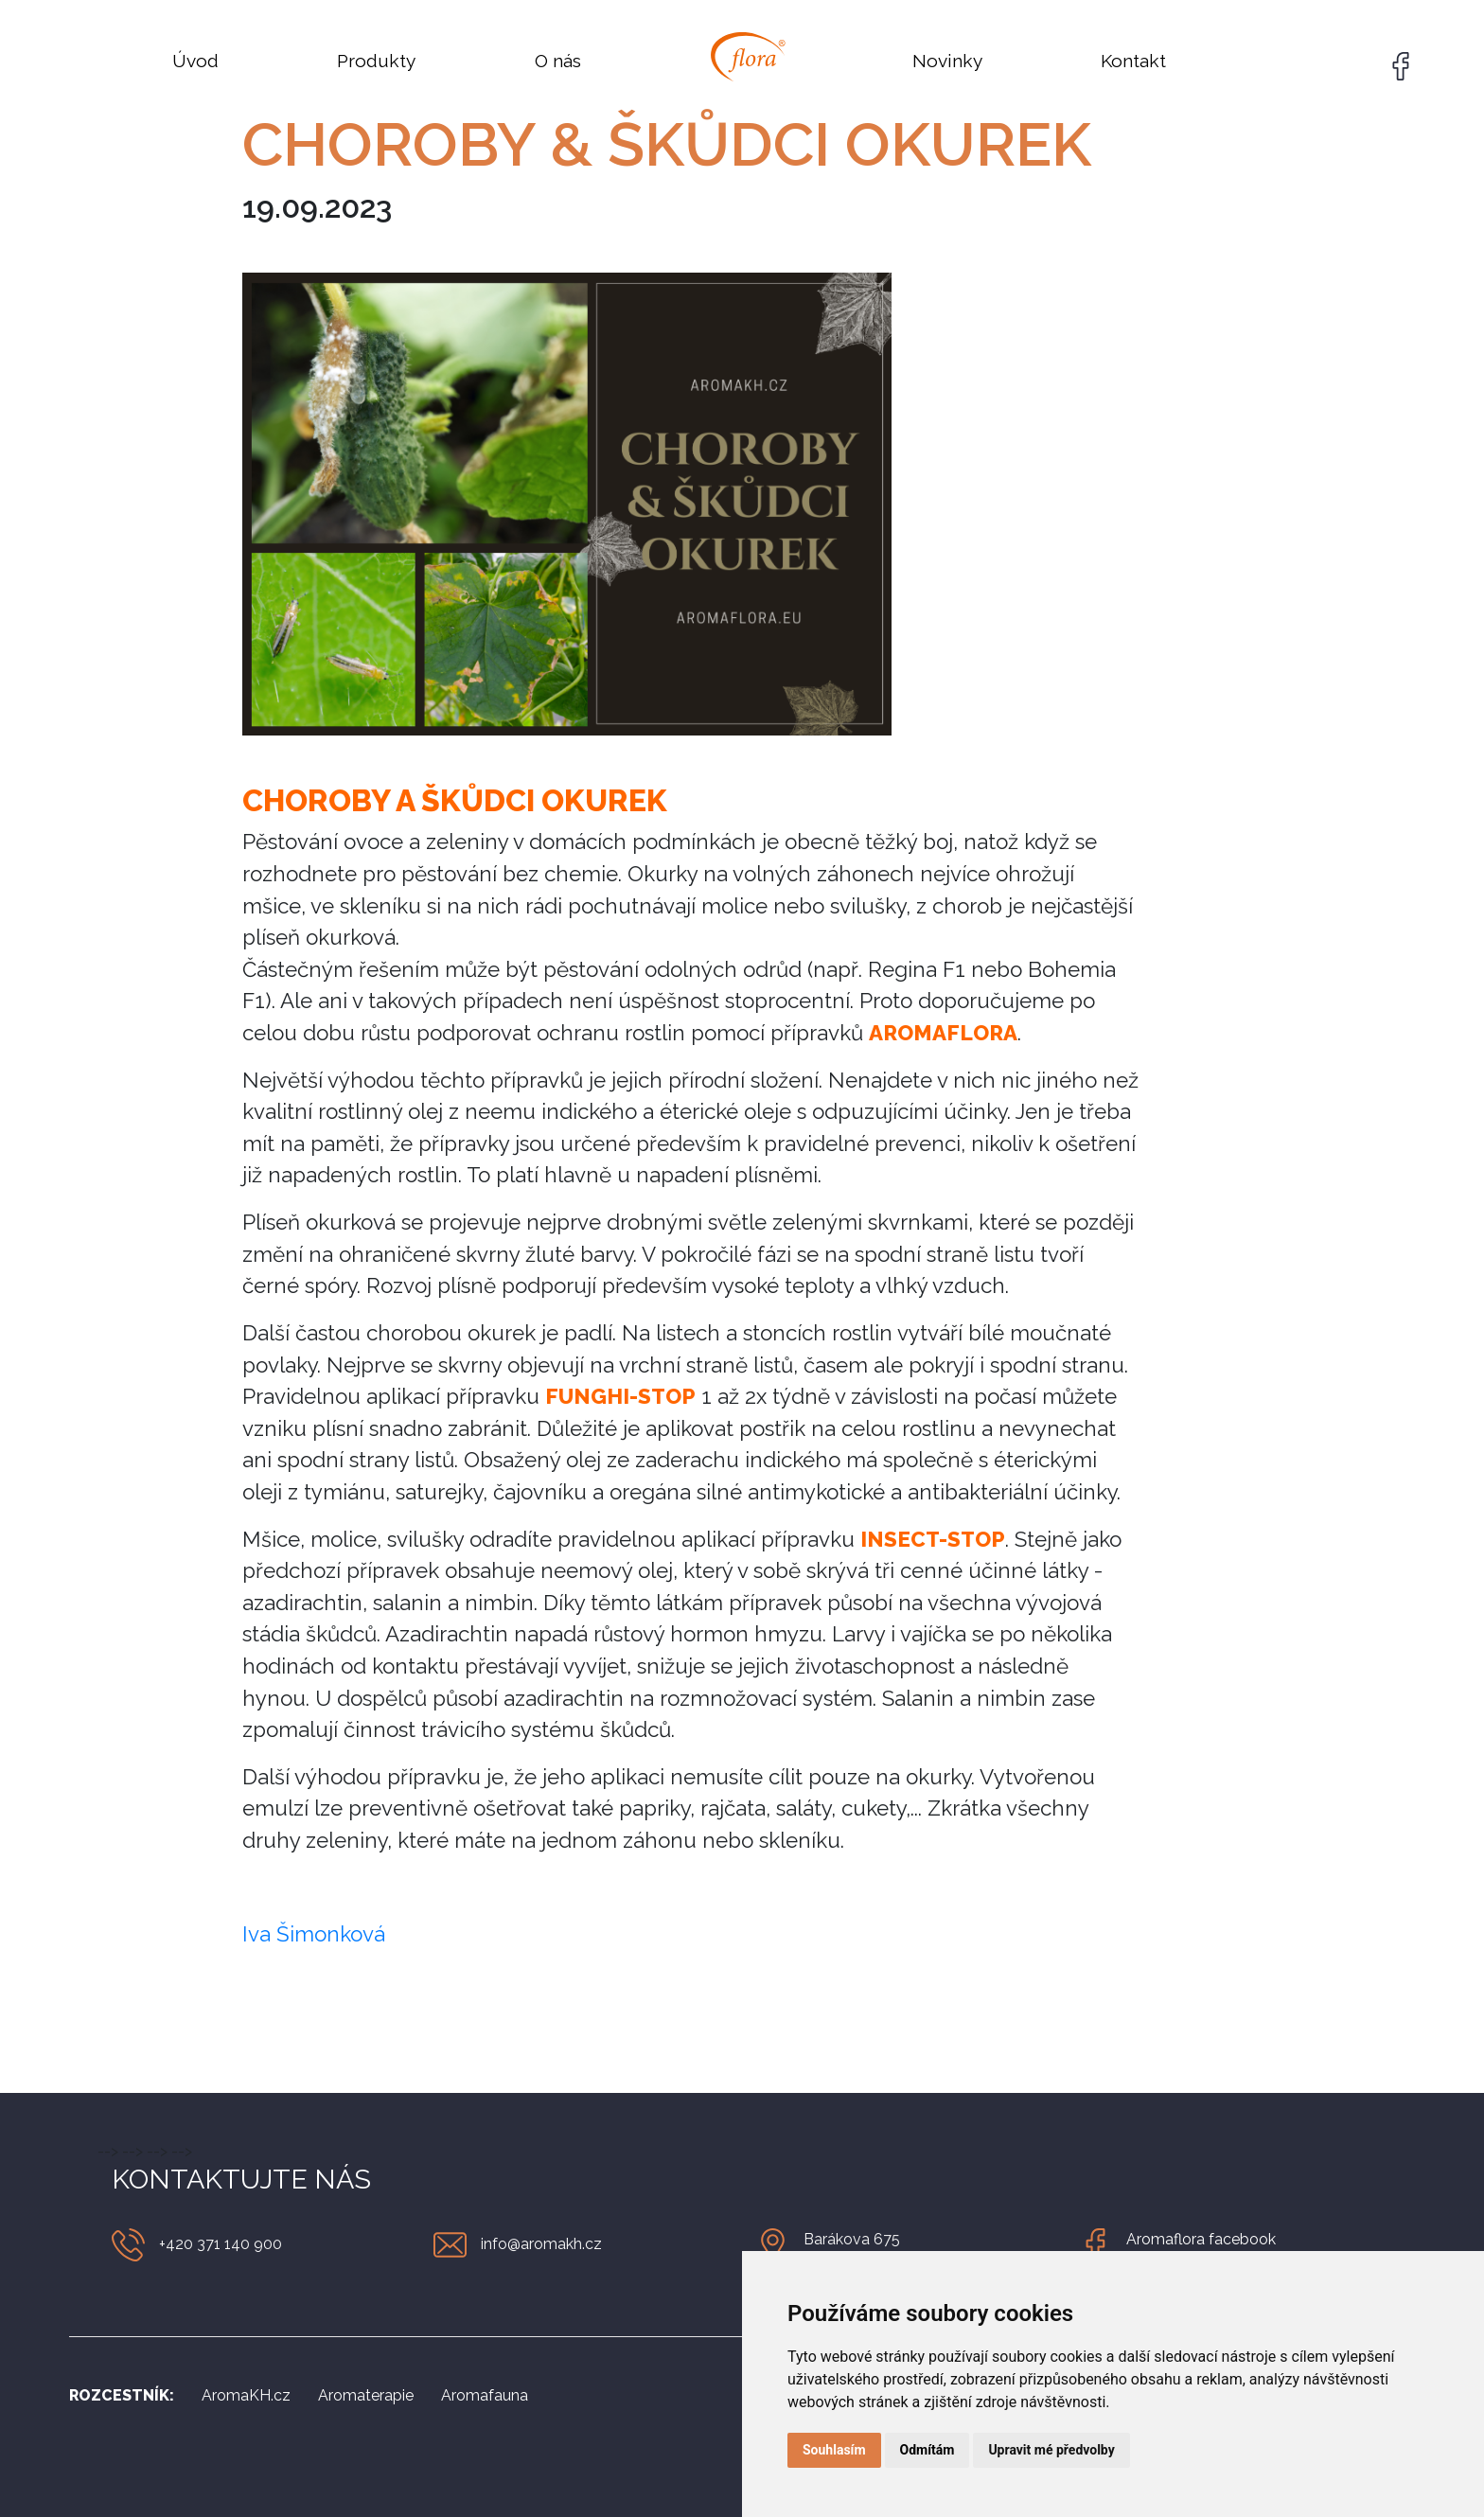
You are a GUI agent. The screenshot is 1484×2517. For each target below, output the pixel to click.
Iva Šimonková (313, 1934)
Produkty (376, 60)
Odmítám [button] (927, 2449)
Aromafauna (484, 2395)
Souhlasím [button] (834, 2449)
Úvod (195, 60)
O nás (558, 60)
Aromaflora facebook (1201, 2239)
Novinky (947, 60)
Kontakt (1133, 60)
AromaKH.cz (246, 2395)
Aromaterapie (366, 2395)
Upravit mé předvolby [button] (1051, 2449)
